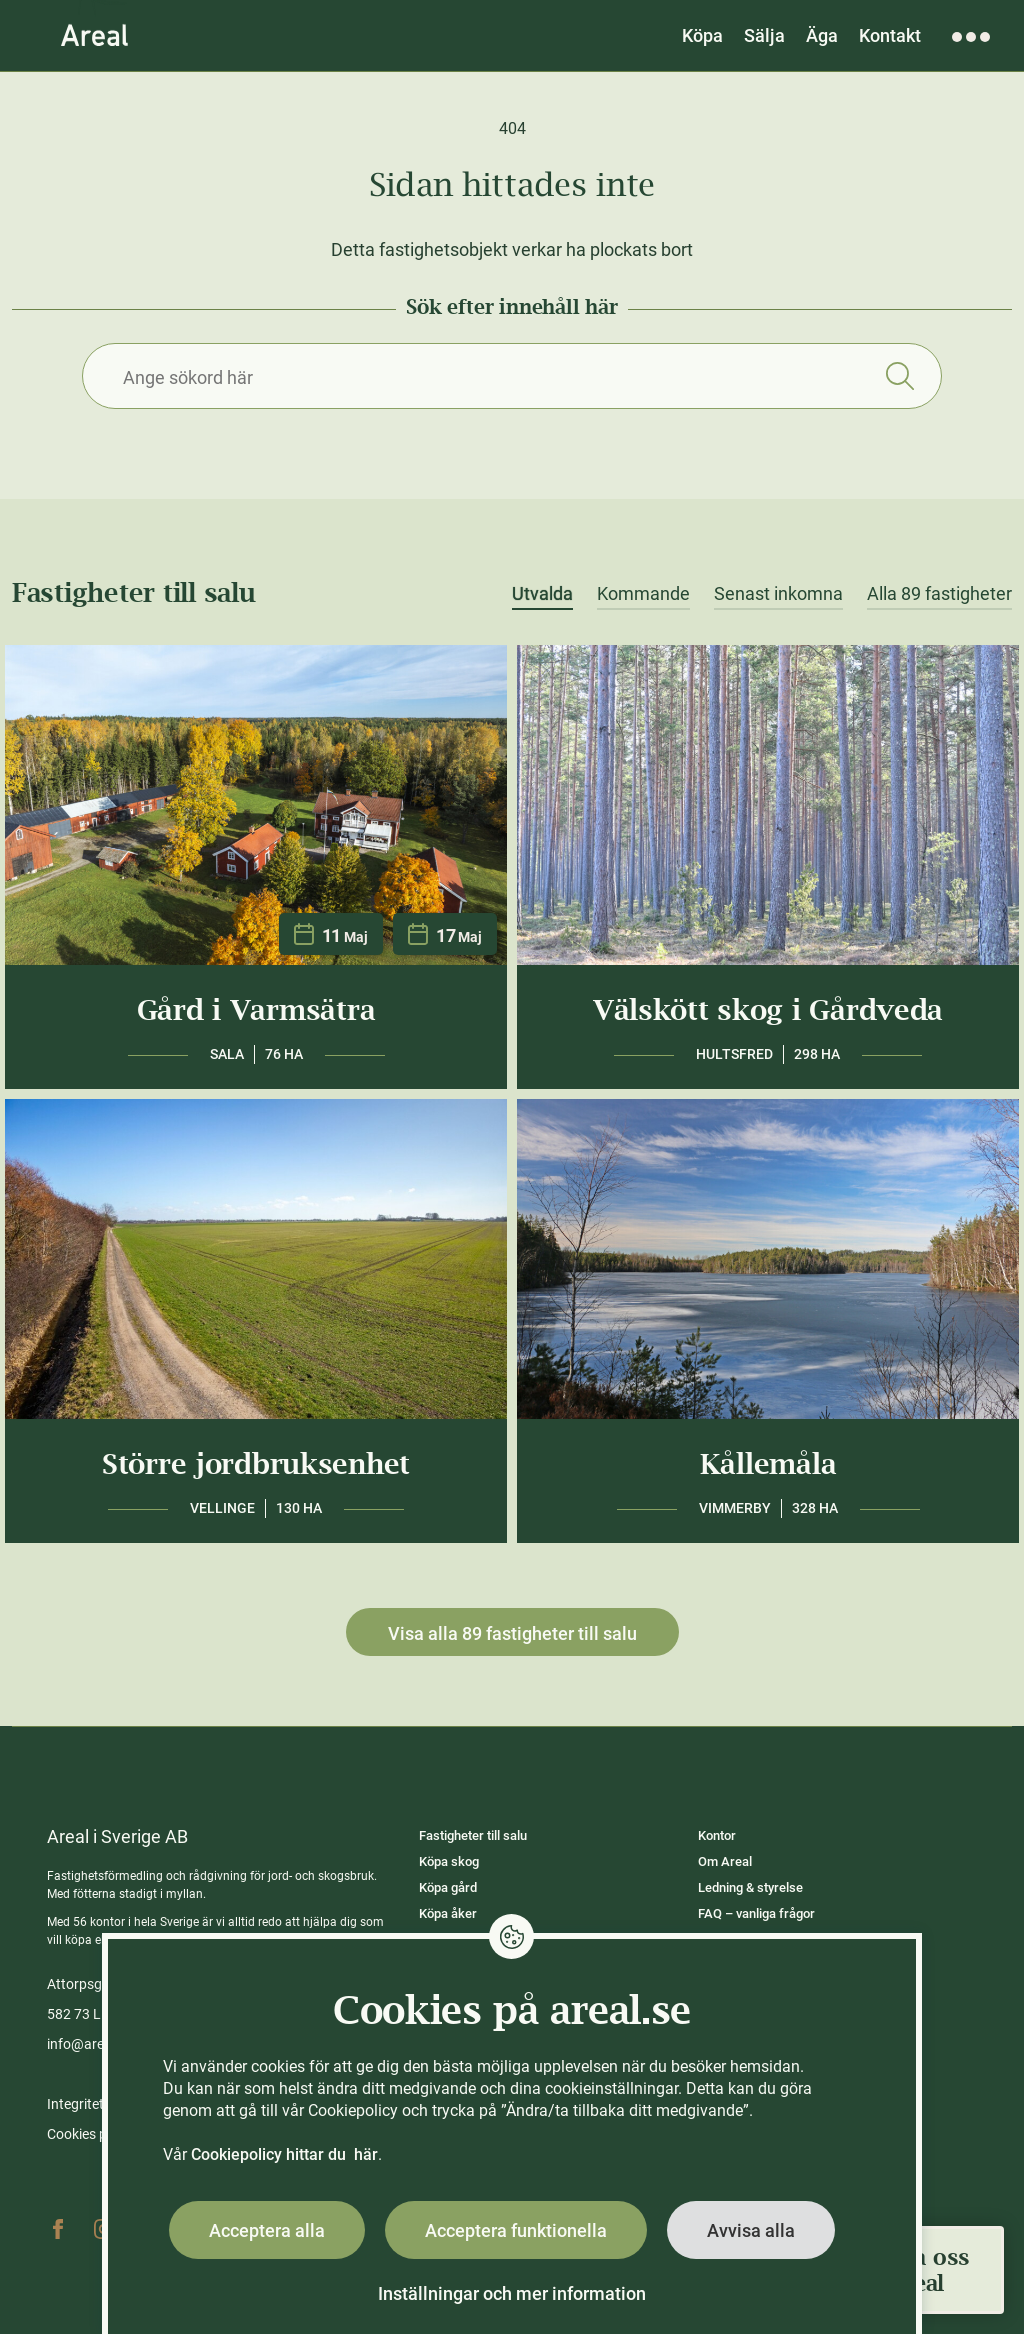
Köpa (702, 35)
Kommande (643, 594)
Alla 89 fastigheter (939, 594)
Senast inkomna (778, 594)
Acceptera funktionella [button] (516, 2230)
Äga (822, 35)
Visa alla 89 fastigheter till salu (512, 1633)
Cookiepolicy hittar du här (284, 2154)
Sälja (764, 35)
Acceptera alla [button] (267, 2230)
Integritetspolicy (97, 2104)
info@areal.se (90, 2044)
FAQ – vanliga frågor (756, 1913)
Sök (899, 376)
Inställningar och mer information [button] (512, 2293)
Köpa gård (448, 1887)
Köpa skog (449, 1861)
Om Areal (725, 1861)
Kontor (717, 1835)
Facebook (58, 2229)
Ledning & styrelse (750, 1887)
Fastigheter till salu (473, 1835)
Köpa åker (448, 1913)
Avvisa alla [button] (751, 2230)
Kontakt (890, 35)
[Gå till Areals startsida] (94, 35)
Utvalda (542, 594)
